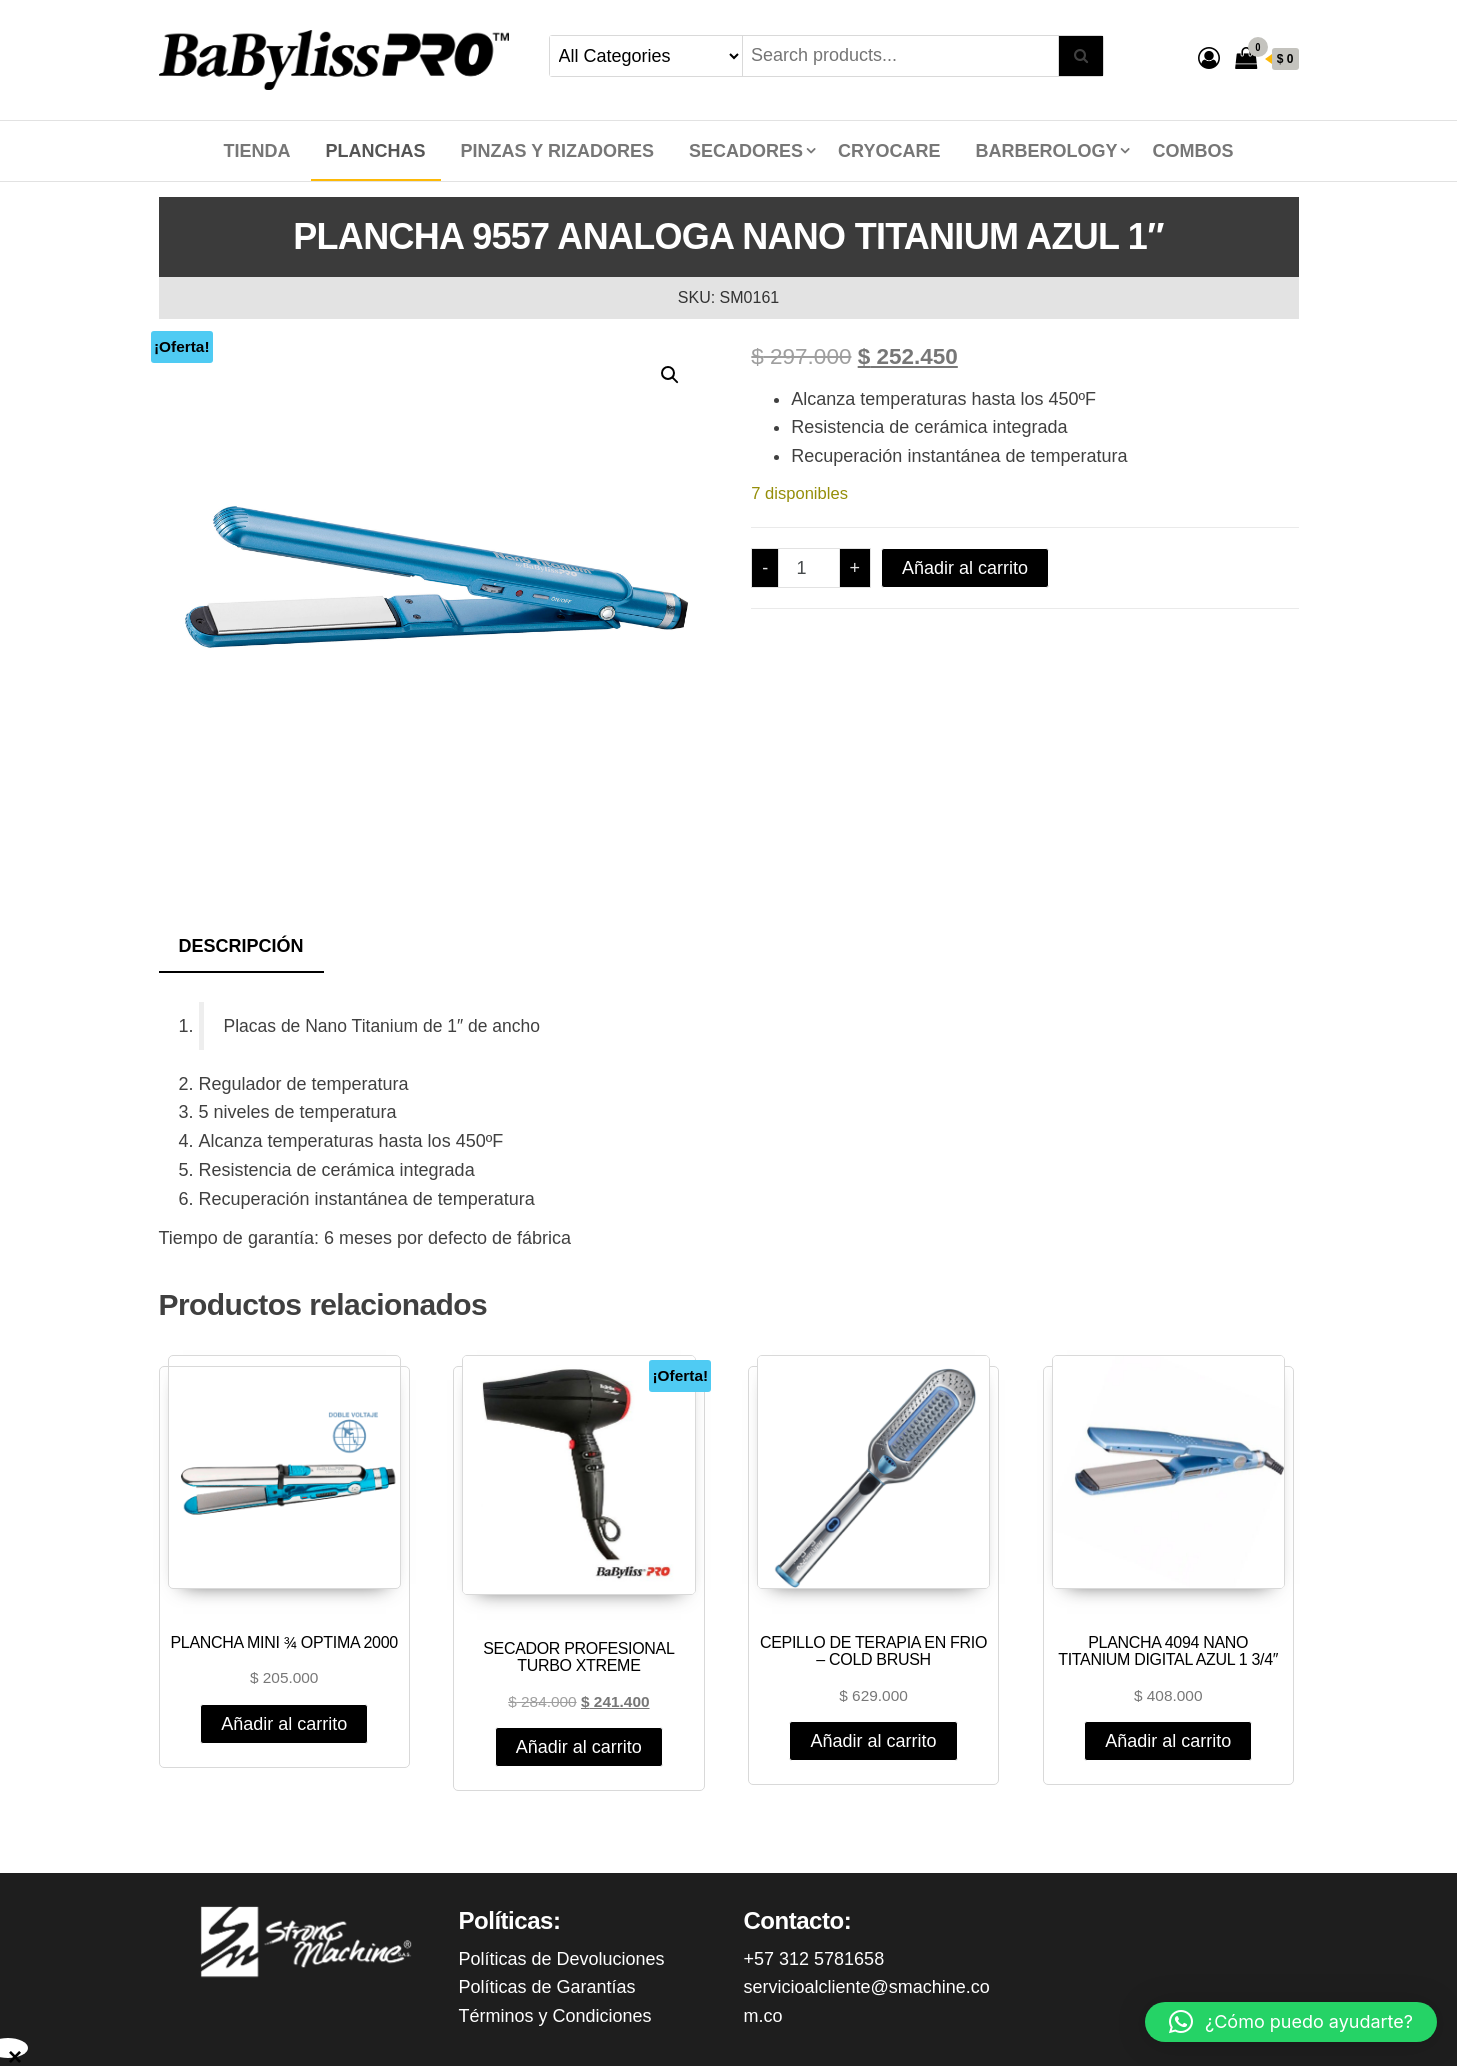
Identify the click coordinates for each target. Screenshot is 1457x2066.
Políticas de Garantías (547, 1987)
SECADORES (746, 151)
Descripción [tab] (241, 946)
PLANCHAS (376, 151)
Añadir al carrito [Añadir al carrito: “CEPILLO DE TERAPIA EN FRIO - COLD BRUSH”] (873, 1741)
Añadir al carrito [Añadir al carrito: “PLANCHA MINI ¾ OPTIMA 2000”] (284, 1724)
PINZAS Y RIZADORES (557, 151)
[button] (670, 375)
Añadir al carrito (965, 568)
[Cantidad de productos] (808, 568)
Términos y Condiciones (555, 2016)
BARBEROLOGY (1046, 151)
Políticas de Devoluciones (562, 1959)
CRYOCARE (889, 151)
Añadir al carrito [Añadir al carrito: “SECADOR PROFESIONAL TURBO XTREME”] (579, 1747)
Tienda (257, 151)
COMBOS (1192, 151)
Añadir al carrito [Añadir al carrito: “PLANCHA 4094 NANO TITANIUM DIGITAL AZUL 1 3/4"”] (1168, 1741)
